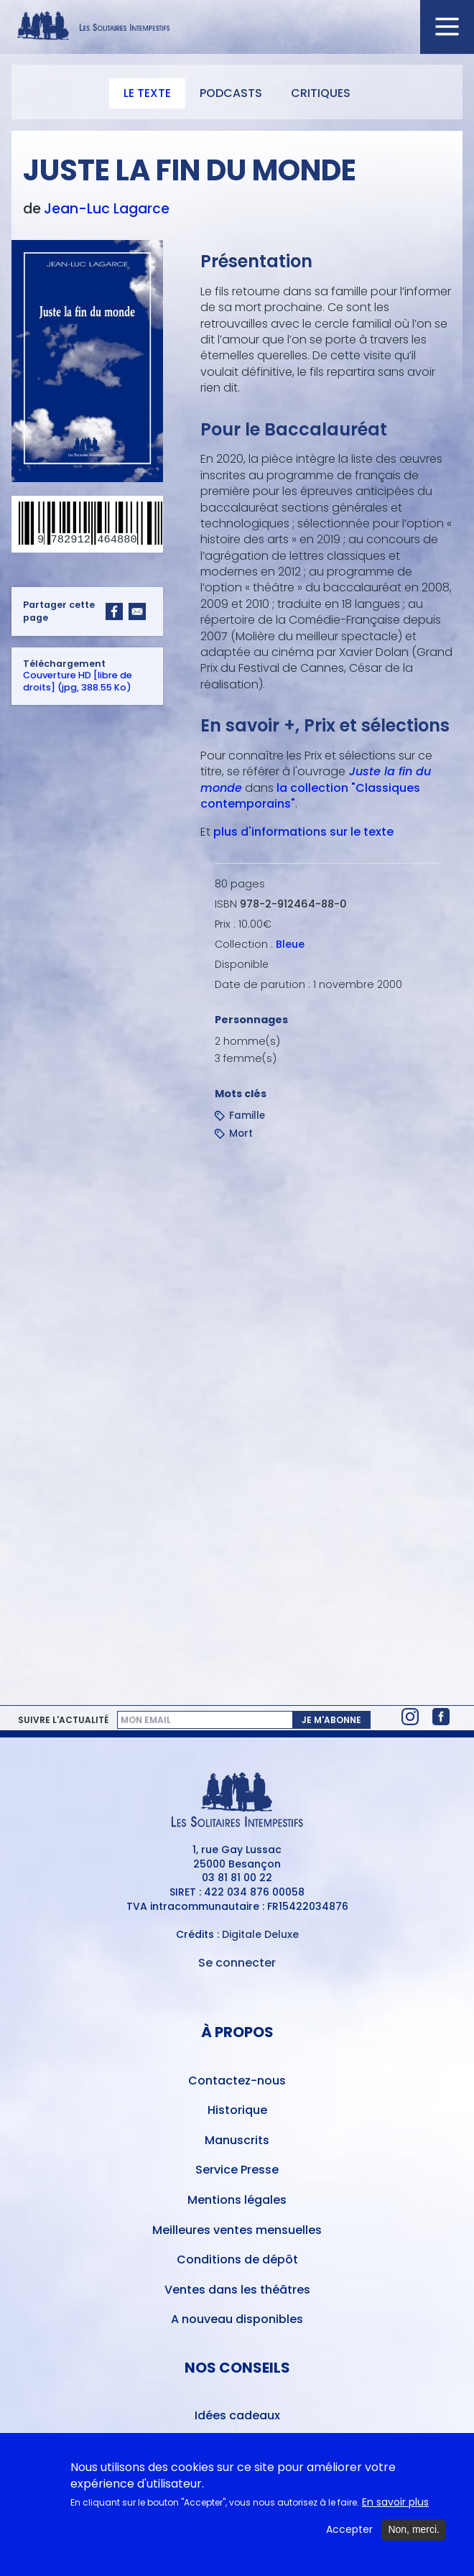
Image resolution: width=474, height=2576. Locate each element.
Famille (247, 1115)
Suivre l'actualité (63, 1720)
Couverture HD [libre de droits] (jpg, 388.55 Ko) (77, 682)
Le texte (147, 93)
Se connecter (237, 1962)
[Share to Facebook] (114, 611)
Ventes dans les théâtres (237, 2289)
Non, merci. (414, 2531)
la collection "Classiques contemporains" (310, 796)
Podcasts (231, 93)
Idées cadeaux (237, 2415)
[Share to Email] (137, 611)
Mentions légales (237, 2200)
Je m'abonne (331, 1720)
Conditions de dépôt (237, 2259)
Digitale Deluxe (260, 1934)
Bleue (290, 944)
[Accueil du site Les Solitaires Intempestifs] (237, 27)
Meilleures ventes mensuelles (237, 2230)
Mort (241, 1133)
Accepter (349, 2532)
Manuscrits (237, 2140)
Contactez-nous (237, 2080)
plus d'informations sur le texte (303, 831)
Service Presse (237, 2169)
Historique (237, 2110)
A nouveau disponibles (237, 2319)
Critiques (320, 93)
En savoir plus (395, 2504)
